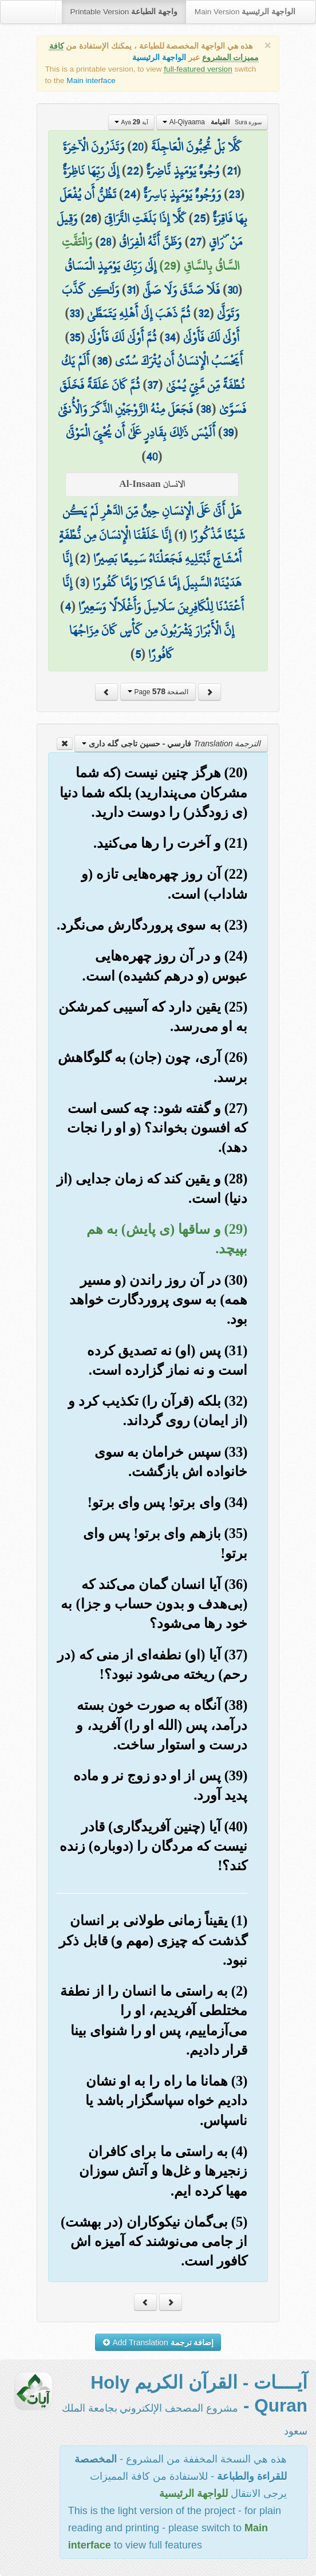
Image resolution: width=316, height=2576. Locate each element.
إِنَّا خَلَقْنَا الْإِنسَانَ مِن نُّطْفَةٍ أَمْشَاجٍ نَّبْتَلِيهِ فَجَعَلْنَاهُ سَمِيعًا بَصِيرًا (150, 547)
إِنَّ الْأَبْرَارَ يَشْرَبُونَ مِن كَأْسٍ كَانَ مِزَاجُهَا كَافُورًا (151, 642)
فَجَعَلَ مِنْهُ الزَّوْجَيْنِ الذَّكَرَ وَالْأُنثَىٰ (125, 409)
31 (131, 289)
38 (205, 409)
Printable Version (123, 11)
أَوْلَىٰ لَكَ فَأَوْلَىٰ (211, 337)
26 (91, 218)
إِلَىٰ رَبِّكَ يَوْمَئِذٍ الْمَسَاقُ (110, 265)
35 (74, 337)
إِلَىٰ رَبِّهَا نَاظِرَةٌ (91, 170)
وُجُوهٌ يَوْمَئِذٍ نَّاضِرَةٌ (183, 170)
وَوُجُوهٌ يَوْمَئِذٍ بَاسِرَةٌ (182, 194)
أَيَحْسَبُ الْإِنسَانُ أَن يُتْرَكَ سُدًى (179, 360)
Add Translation (158, 2342)
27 (195, 241)
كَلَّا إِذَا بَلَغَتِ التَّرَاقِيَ (144, 218)
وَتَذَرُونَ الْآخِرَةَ (93, 146)
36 (102, 360)
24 (130, 194)
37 (152, 385)
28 (106, 241)
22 (133, 170)
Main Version (245, 11)
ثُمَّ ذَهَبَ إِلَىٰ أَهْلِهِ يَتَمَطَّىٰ (138, 313)
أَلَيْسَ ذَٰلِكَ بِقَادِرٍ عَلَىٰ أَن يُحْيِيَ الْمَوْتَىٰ (140, 432)
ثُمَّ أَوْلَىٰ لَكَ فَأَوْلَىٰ (122, 337)
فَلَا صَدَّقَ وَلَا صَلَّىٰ (181, 289)
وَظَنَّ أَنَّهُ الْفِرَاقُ (150, 241)
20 (137, 146)
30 (232, 289)
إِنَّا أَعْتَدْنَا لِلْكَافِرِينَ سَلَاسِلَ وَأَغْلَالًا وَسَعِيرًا (153, 594)
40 (151, 456)
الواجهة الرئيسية (159, 57)
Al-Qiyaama (212, 122)
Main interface (90, 80)
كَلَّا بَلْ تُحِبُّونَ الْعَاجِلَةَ (196, 146)
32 (204, 313)
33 (74, 313)
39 (228, 432)
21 (231, 170)
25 (199, 218)
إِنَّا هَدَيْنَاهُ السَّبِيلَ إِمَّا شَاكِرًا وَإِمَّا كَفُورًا (152, 570)
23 (234, 194)
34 (170, 337)
